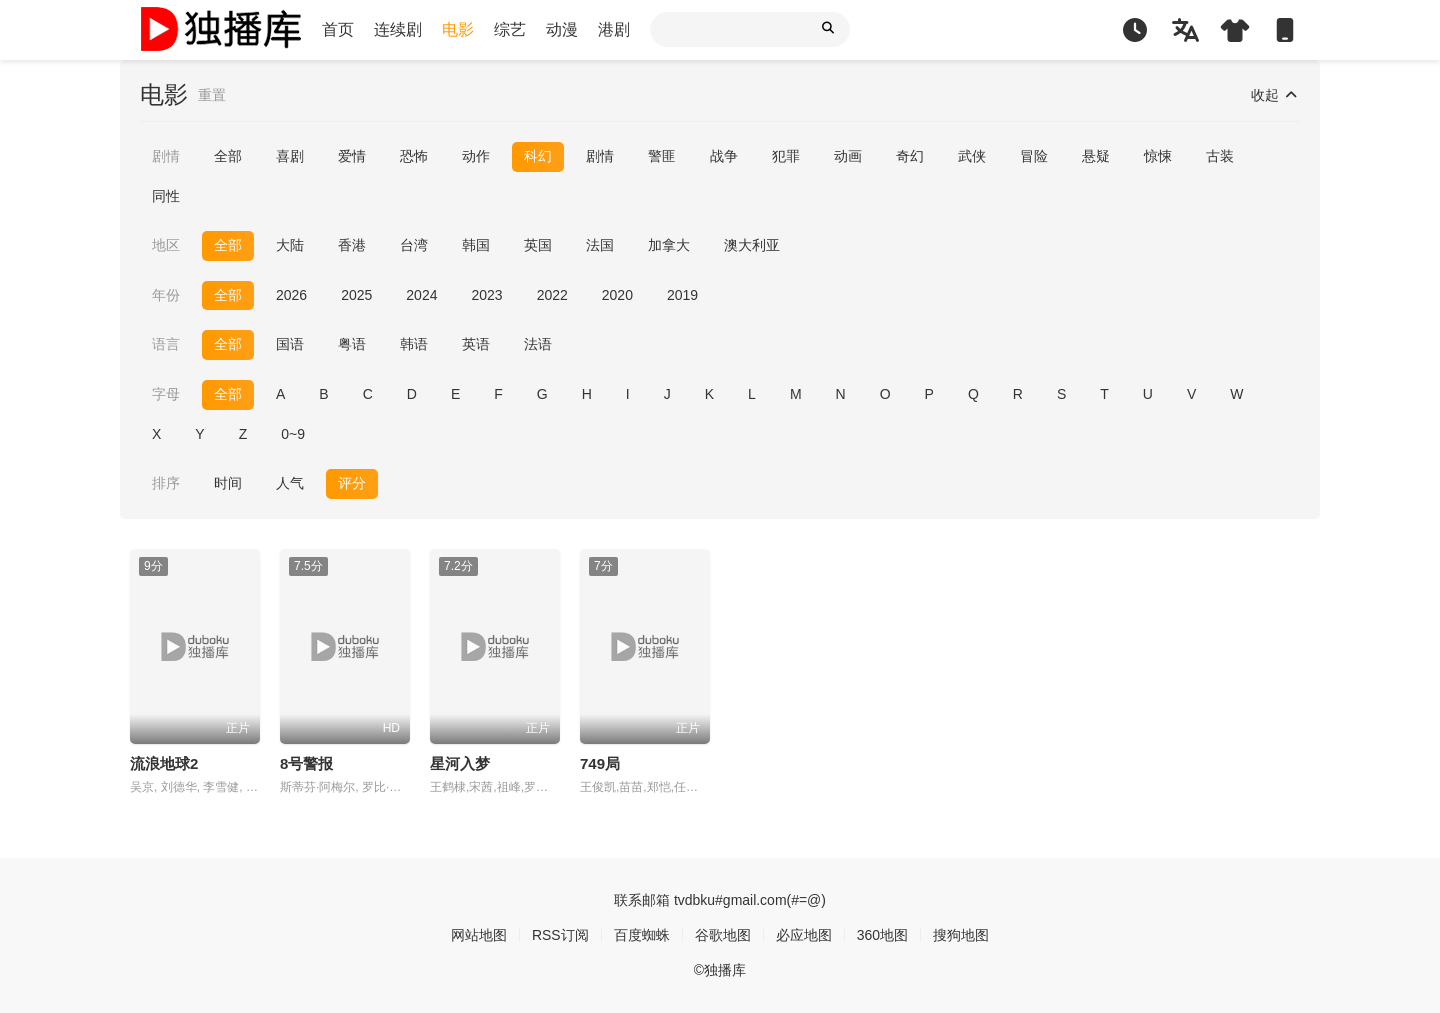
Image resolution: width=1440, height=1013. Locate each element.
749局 (600, 763)
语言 (166, 344)
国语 (290, 344)
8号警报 (306, 763)
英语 (476, 344)
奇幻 (910, 156)
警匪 (662, 156)
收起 (1275, 95)
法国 (600, 245)
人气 (290, 483)
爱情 (352, 156)
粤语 (352, 344)
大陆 (290, 245)
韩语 (414, 344)
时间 (228, 483)
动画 (848, 156)
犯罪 (786, 156)
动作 (476, 156)
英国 (538, 245)
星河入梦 (460, 763)
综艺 (510, 29)
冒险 (1034, 156)
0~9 (293, 434)
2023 (486, 295)
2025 (356, 295)
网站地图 (479, 935)
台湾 (414, 245)
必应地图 (804, 935)
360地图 (882, 935)
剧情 (166, 156)
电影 (458, 29)
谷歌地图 (723, 935)
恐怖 (414, 156)
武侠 (972, 156)
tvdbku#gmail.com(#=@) (750, 900)
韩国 (476, 245)
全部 (228, 156)
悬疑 (1096, 156)
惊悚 (1158, 156)
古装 (1220, 156)
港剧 (614, 29)
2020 (617, 295)
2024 (421, 295)
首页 (338, 29)
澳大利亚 (752, 245)
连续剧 (398, 29)
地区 (166, 245)
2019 (682, 295)
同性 (166, 196)
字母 (166, 394)
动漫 (562, 29)
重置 (212, 95)
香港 (352, 245)
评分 (352, 483)
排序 (166, 483)
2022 (552, 295)
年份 (166, 295)
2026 (291, 295)
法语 (538, 344)
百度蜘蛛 (642, 935)
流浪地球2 (164, 763)
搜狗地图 (961, 935)
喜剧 (290, 156)
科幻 (538, 156)
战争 (724, 156)
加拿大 (669, 245)
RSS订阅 (560, 935)
